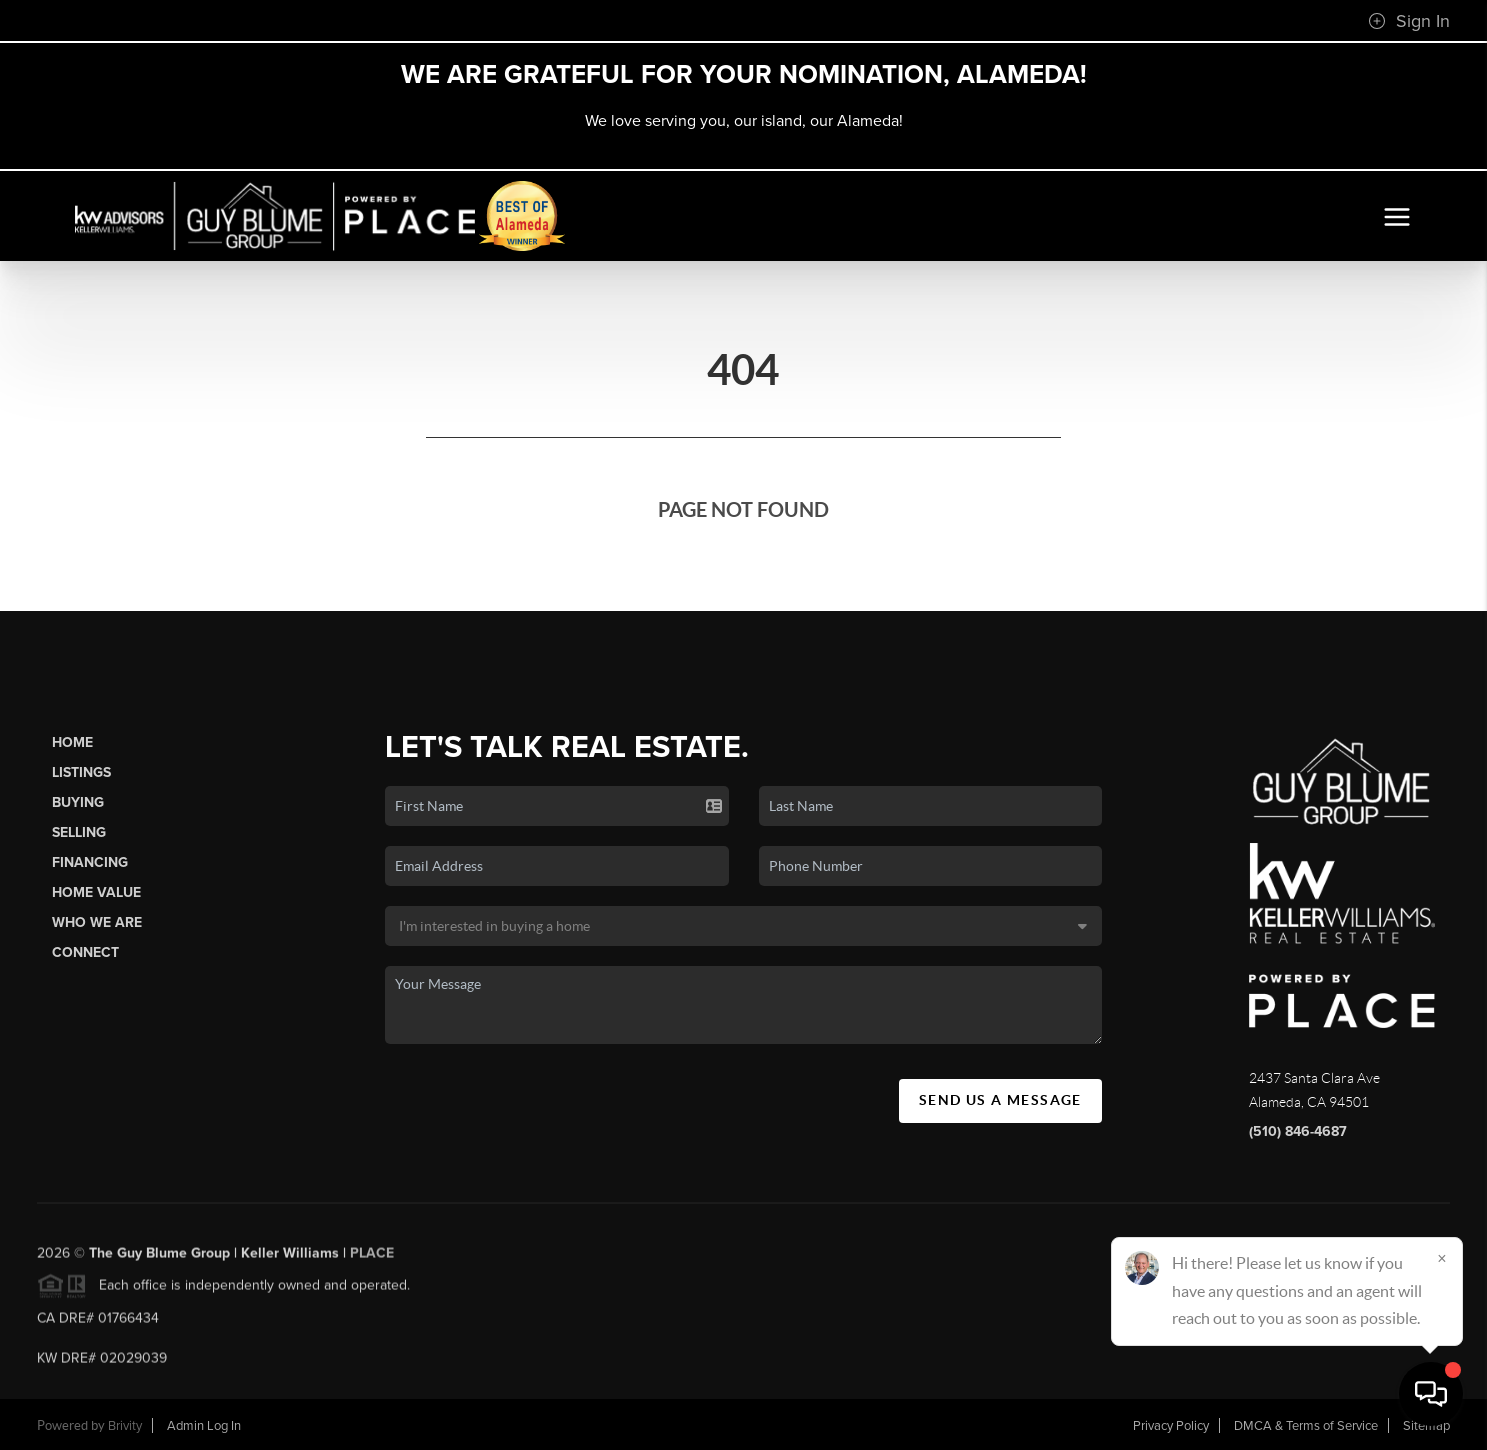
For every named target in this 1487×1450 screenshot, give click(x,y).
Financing (90, 862)
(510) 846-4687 (1298, 1131)
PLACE (372, 1258)
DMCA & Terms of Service (1306, 1426)
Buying (78, 802)
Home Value (96, 892)
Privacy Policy (1171, 1426)
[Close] (1442, 1258)
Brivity (125, 1426)
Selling (79, 832)
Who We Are (97, 922)
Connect (85, 952)
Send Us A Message (1000, 1100)
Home (72, 742)
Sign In (1409, 21)
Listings (81, 772)
